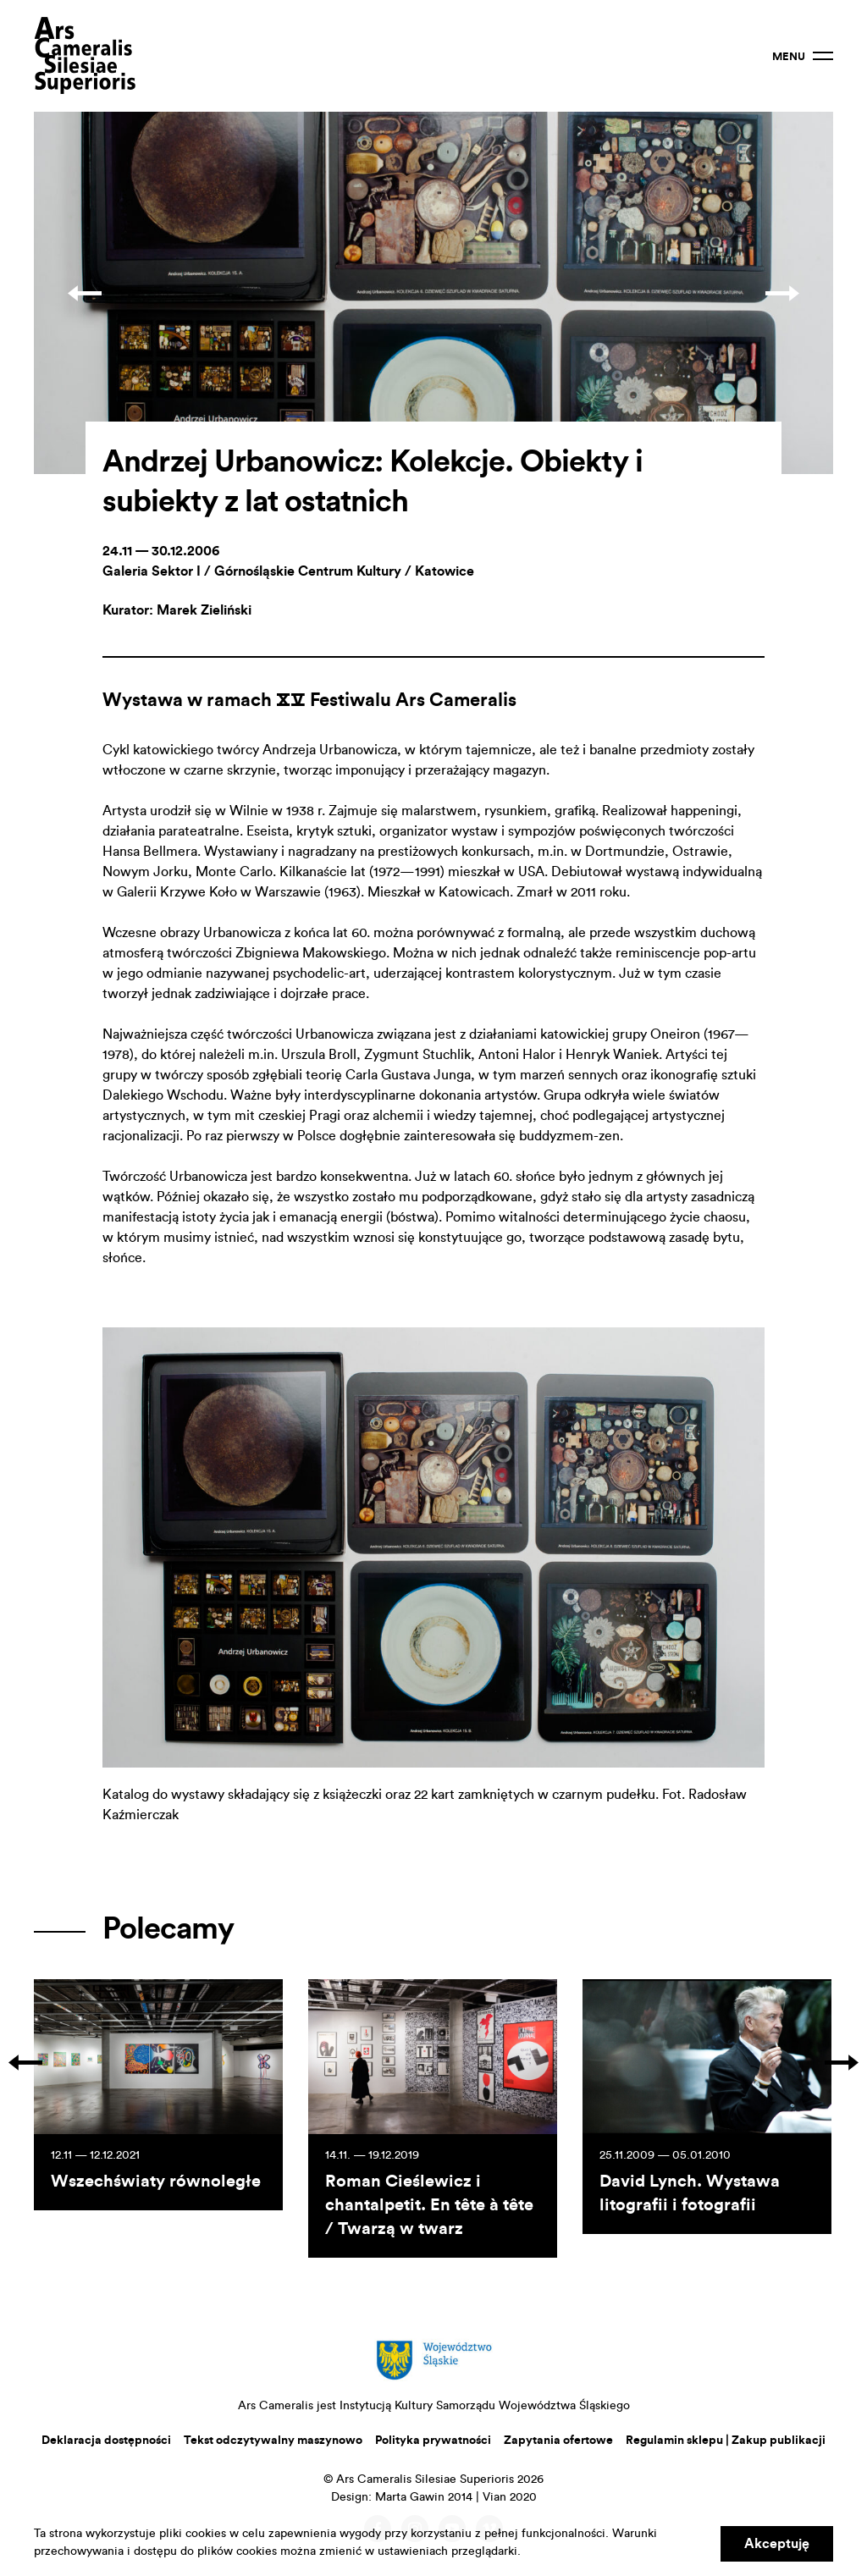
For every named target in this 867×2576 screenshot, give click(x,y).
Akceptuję (776, 2544)
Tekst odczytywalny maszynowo (273, 2440)
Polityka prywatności (433, 2440)
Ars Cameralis (84, 56)
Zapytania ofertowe (558, 2440)
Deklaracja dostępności (106, 2440)
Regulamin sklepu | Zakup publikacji (726, 2440)
